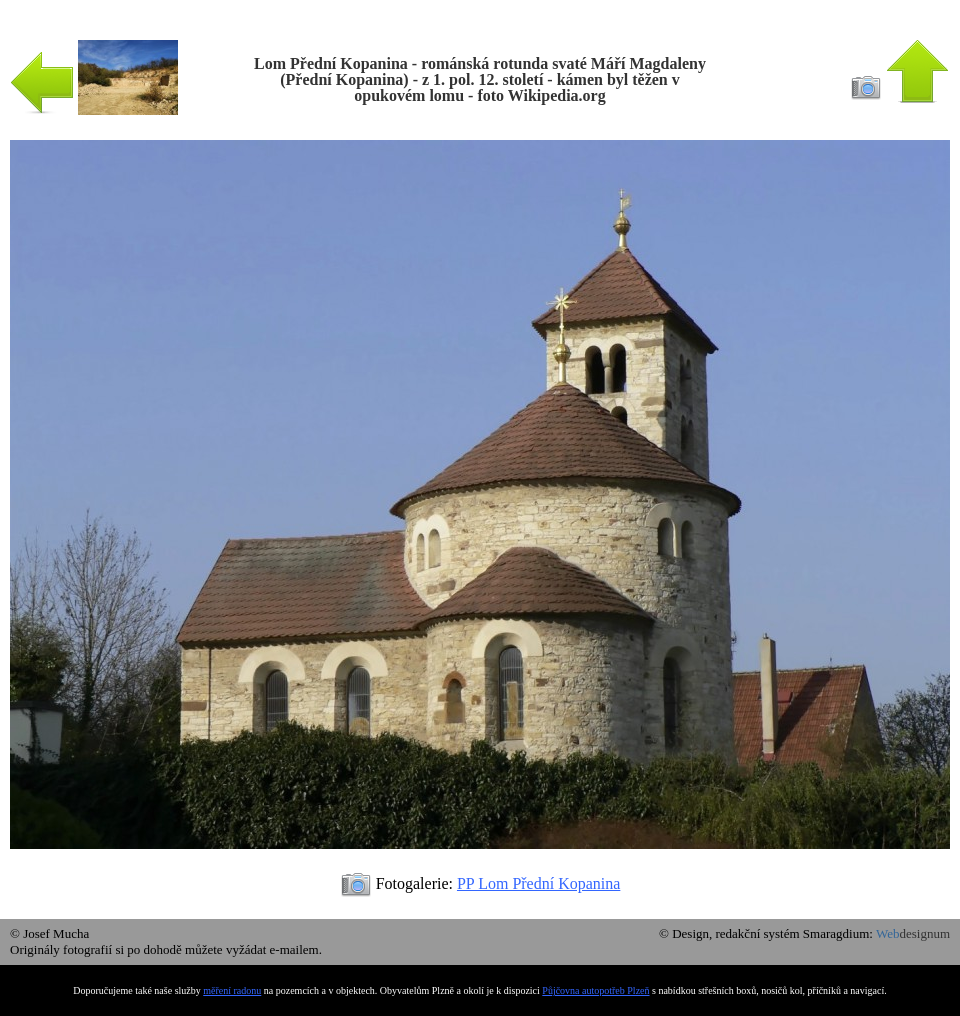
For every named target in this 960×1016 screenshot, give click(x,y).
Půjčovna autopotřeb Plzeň (595, 990)
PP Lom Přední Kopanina (538, 883)
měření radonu (232, 990)
